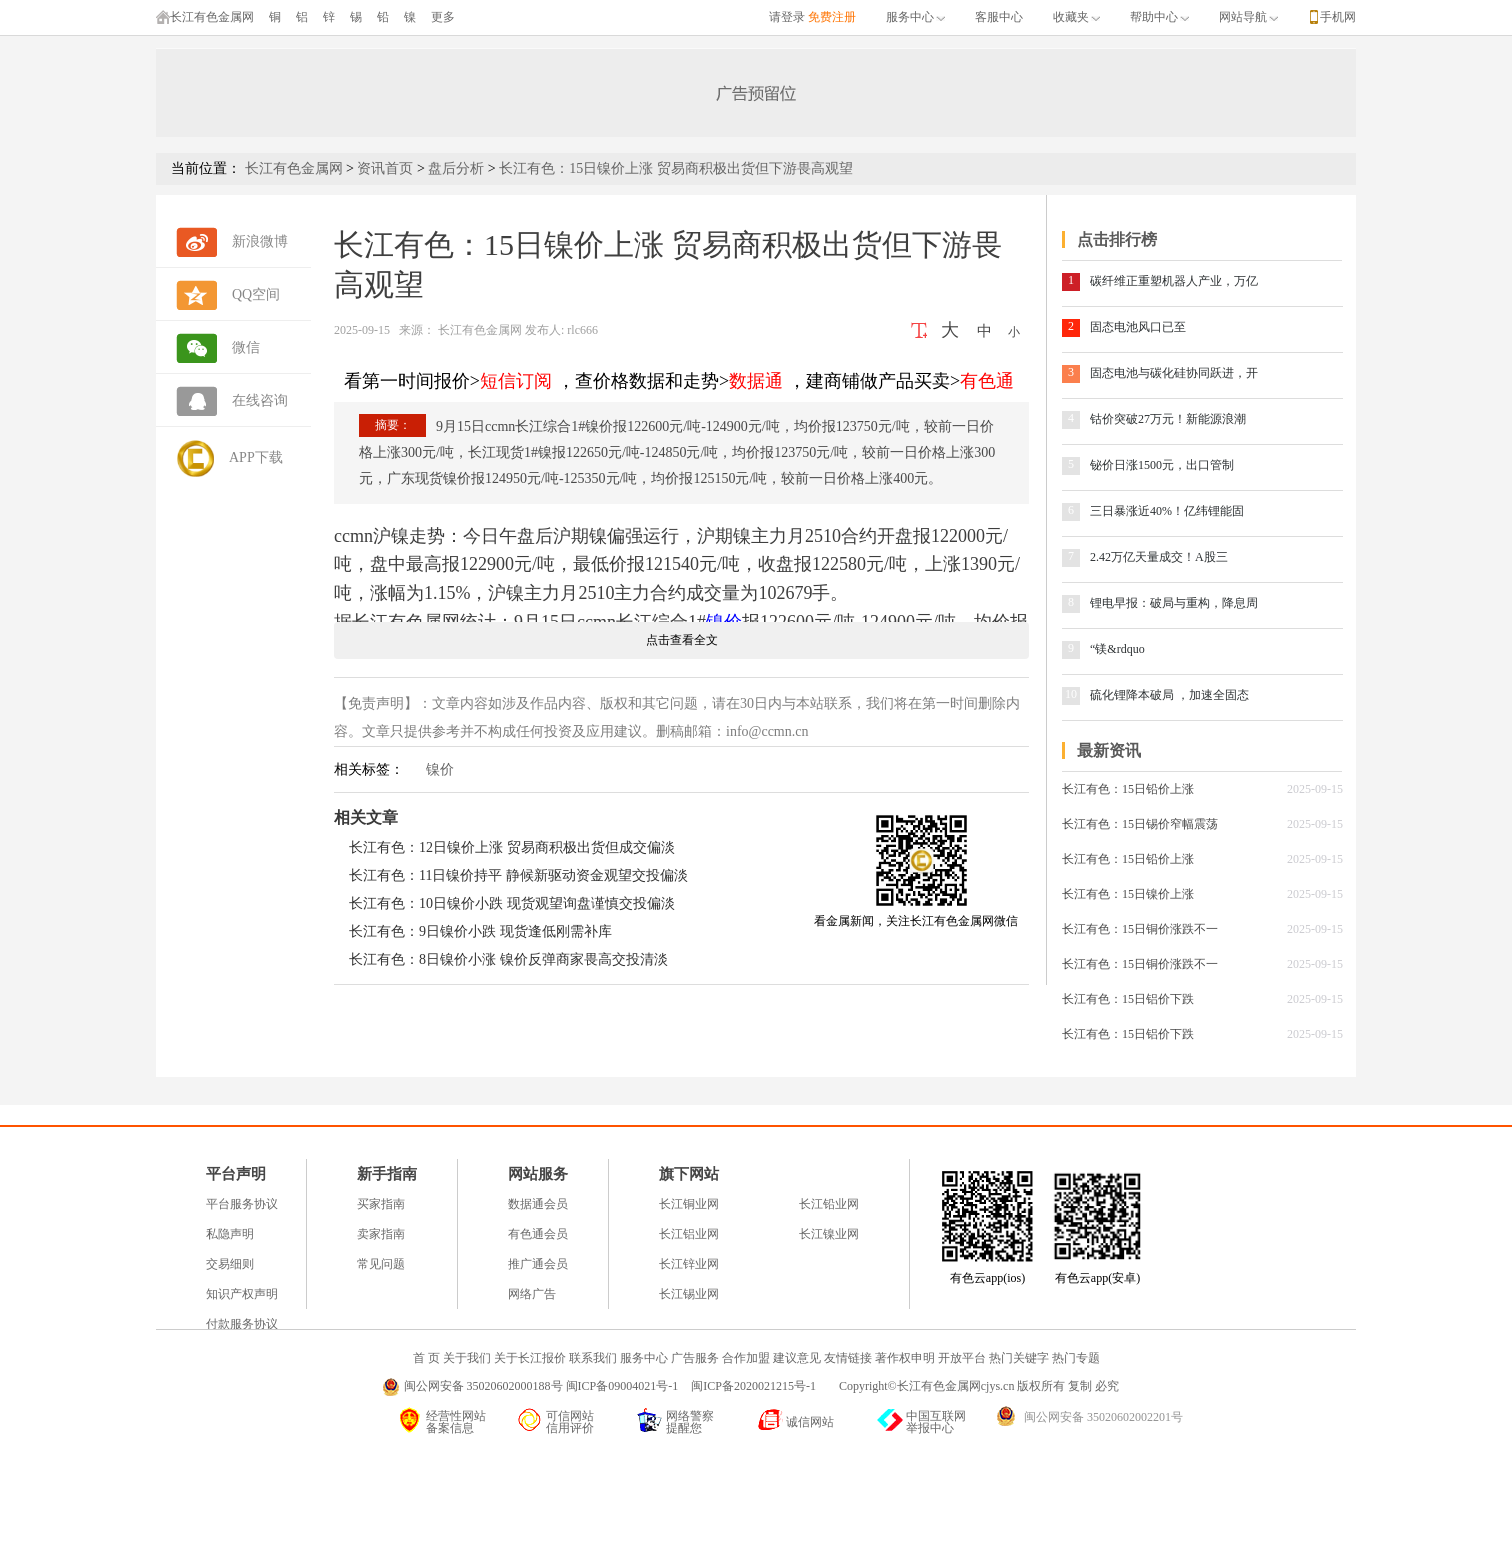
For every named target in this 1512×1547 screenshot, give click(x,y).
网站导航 (1248, 17)
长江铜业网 (689, 1204)
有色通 (987, 381)
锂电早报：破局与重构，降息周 (1174, 603)
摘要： (393, 425)
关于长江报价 (530, 1358)
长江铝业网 (689, 1234)
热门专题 (1076, 1358)
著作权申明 (905, 1358)
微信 (246, 347)
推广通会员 (538, 1264)
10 (1071, 694)
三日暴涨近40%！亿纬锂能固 (1167, 511)
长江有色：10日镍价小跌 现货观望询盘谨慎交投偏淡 (512, 903)
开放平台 (962, 1358)
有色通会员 (538, 1234)
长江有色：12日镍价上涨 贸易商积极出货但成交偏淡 (512, 847)
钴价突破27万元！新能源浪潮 (1168, 419)
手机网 (1338, 17)
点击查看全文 (682, 640)
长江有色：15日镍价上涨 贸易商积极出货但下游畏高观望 (676, 168)
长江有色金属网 (205, 17)
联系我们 (593, 1358)
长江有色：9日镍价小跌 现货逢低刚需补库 (480, 931)
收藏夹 (1076, 17)
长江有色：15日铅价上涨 (1128, 789)
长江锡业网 (689, 1294)
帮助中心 (1159, 17)
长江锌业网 (689, 1264)
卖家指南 (381, 1234)
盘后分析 (456, 168)
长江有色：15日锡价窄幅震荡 (1140, 824)
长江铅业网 (829, 1204)
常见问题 (381, 1264)
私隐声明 (230, 1234)
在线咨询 (260, 400)
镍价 (440, 769)
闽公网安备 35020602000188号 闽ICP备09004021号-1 (541, 1386)
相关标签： (369, 769)
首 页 (426, 1358)
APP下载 (256, 457)
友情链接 (848, 1358)
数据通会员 (538, 1204)
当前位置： (206, 168)
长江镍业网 (829, 1234)
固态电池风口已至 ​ (1139, 327)
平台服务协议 (242, 1204)
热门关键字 (1019, 1358)
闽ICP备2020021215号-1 (755, 1386)
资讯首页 (385, 168)
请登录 (787, 17)
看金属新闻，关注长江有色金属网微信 (916, 921)
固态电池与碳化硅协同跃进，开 (1174, 373)
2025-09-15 (362, 330)
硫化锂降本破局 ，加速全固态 (1169, 695)
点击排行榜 (1117, 239)
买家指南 (381, 1204)
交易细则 (230, 1264)
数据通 (756, 381)
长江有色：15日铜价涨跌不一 (1140, 929)
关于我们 (467, 1358)
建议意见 (797, 1358)
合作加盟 (746, 1358)
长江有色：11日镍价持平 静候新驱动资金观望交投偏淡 (518, 875)
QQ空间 (256, 294)
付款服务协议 (242, 1324)
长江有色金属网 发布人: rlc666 (516, 330)
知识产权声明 (242, 1294)
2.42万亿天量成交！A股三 (1159, 557)
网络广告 (532, 1294)
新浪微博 (260, 241)
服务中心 (915, 17)
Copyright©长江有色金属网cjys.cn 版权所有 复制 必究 (979, 1386)
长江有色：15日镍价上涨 (1128, 894)
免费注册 (832, 17)
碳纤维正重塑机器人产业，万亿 (1174, 281)
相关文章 (366, 817)
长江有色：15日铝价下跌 (1128, 999)
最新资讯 (1109, 750)
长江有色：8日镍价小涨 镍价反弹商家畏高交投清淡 (508, 959)
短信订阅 (516, 381)
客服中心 (999, 17)
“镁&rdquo (1117, 649)
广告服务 (695, 1358)
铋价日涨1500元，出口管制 (1162, 465)
